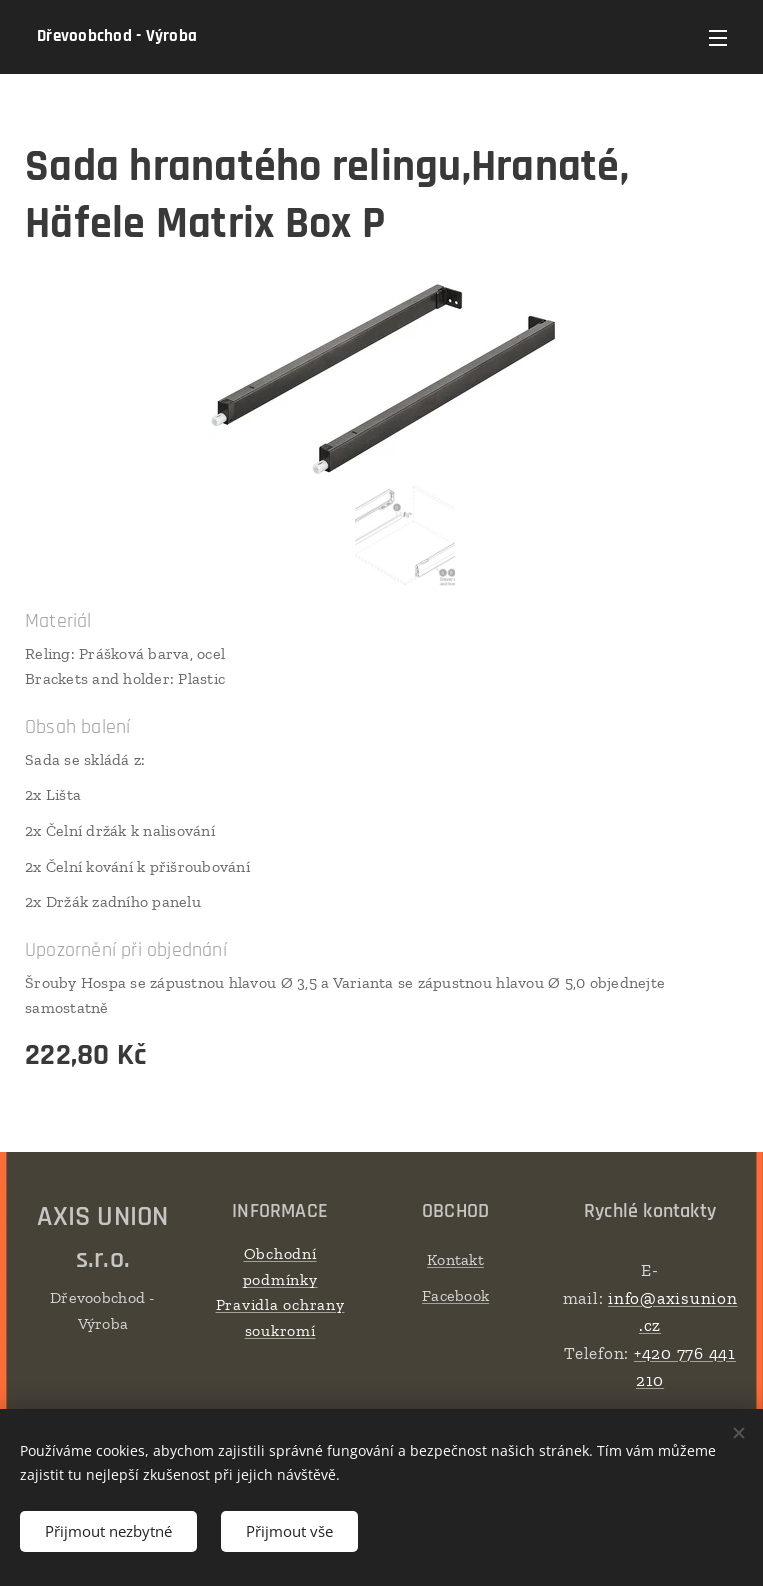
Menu (718, 38)
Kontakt (455, 1259)
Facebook (455, 1295)
